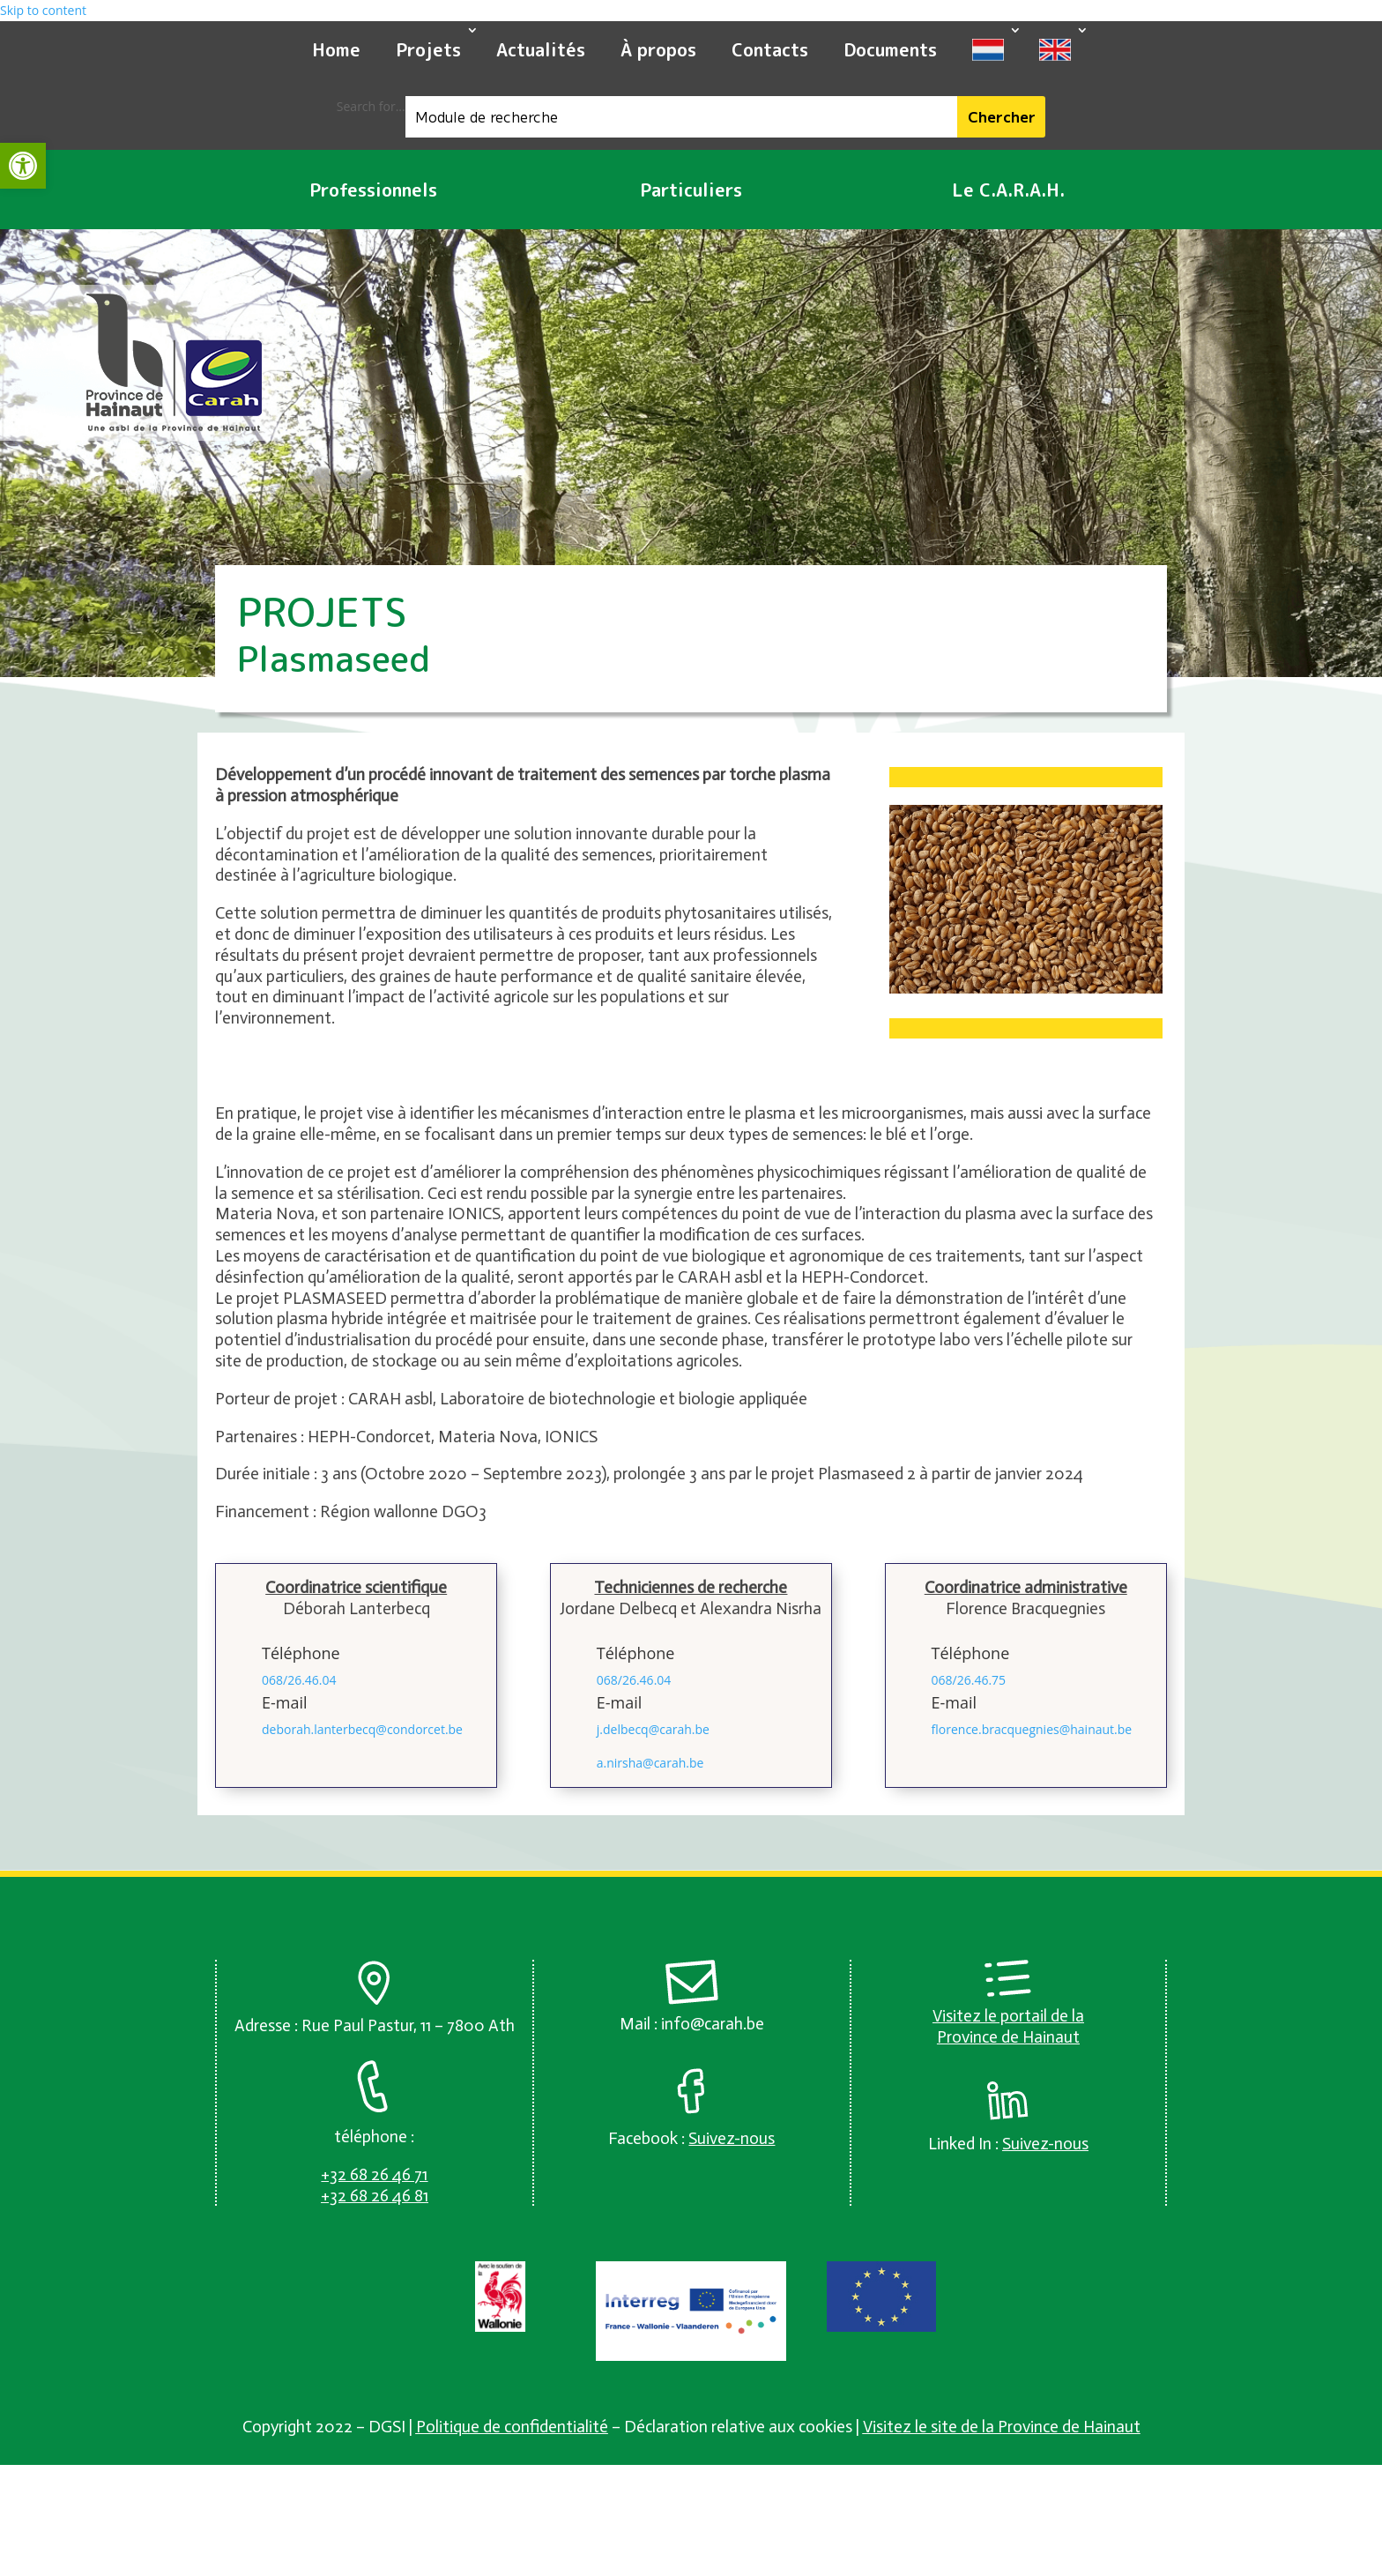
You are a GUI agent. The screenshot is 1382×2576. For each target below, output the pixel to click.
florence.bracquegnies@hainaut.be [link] (1032, 1729)
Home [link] (336, 49)
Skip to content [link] (43, 10)
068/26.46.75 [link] (969, 1679)
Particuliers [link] (691, 189)
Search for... (371, 106)
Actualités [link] (540, 49)
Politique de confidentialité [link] (512, 2426)
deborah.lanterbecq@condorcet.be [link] (362, 1729)
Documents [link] (890, 49)
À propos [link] (658, 49)
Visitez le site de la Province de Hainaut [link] (1002, 2426)
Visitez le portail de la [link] (1008, 2016)
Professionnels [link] (373, 189)
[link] (23, 166)
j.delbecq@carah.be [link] (653, 1729)
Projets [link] (428, 49)
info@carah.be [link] (712, 2024)
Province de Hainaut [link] (1008, 2037)
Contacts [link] (770, 49)
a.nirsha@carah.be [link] (650, 1762)
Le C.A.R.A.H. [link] (1008, 189)
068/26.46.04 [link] (299, 1679)
